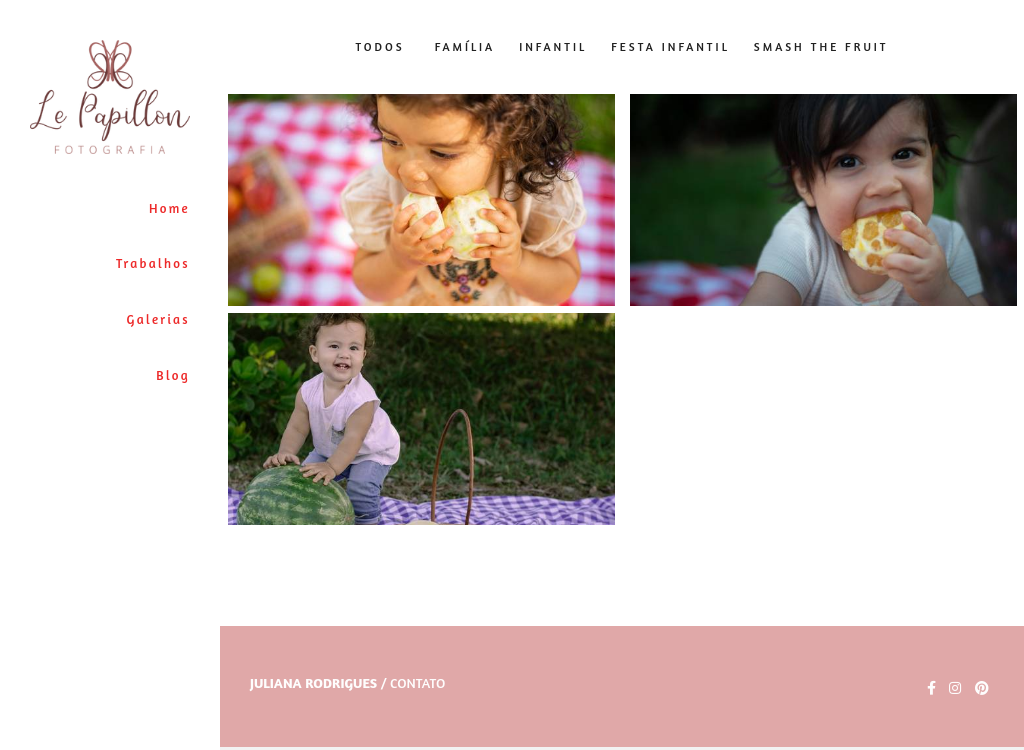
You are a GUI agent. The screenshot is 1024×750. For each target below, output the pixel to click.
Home (169, 208)
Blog (173, 375)
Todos (379, 48)
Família (465, 48)
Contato (417, 683)
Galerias (158, 319)
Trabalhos (153, 263)
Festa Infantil (670, 48)
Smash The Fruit (821, 48)
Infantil (553, 48)
